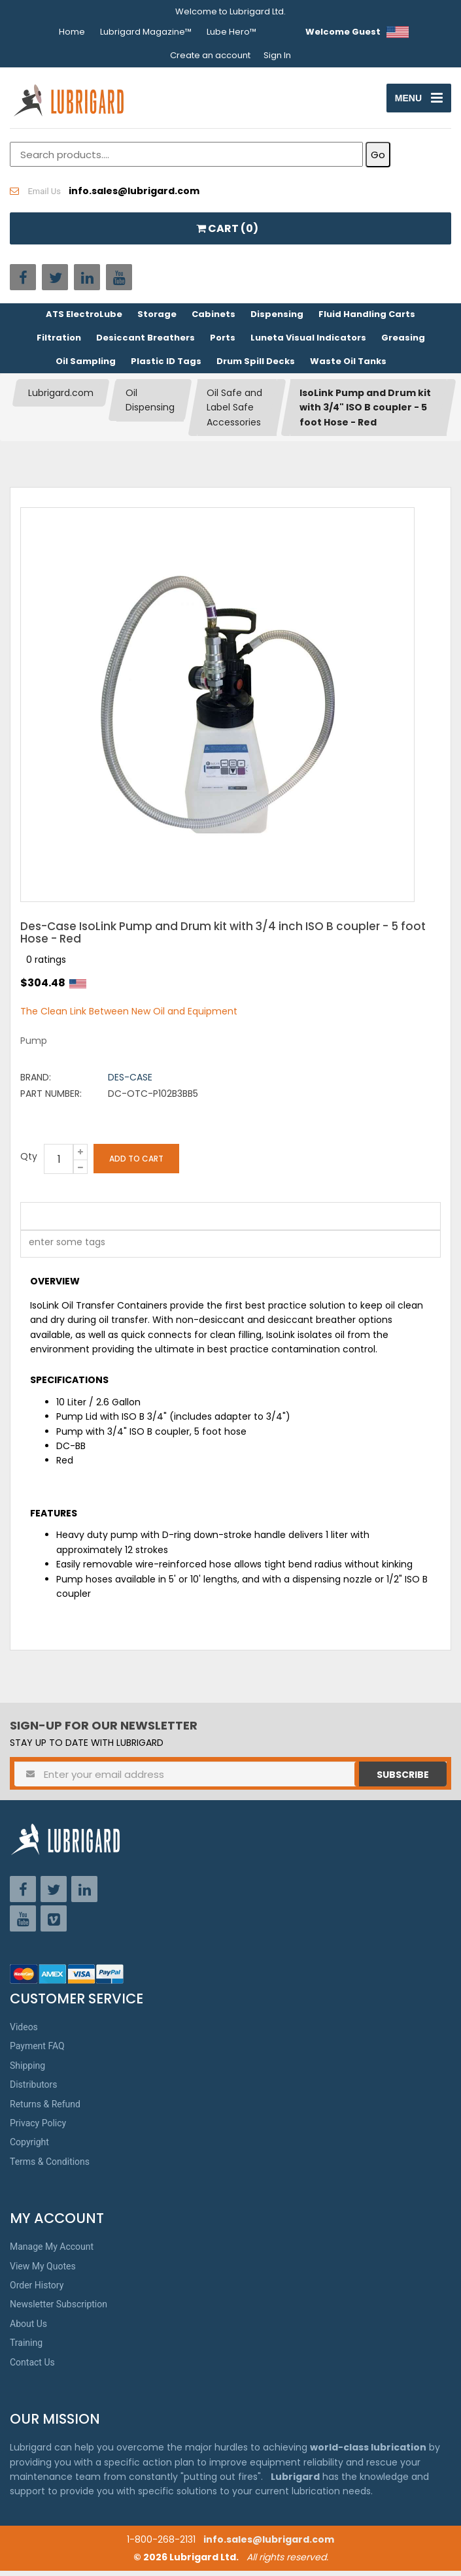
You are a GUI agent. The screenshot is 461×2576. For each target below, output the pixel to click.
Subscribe (403, 1779)
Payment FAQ (37, 2051)
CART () (227, 233)
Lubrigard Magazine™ (146, 31)
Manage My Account (52, 2252)
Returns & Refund (45, 2109)
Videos (24, 2032)
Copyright (29, 2147)
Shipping (27, 2071)
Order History (36, 2290)
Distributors (34, 2089)
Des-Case (130, 1082)
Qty (28, 1161)
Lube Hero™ (231, 31)
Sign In (277, 55)
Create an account (210, 55)
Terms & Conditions (50, 2167)
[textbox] (60, 1249)
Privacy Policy (38, 2128)
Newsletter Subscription (58, 2309)
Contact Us (32, 2367)
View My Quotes (43, 2271)
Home (72, 31)
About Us (28, 2329)
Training (26, 2348)
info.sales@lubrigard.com (268, 2544)
